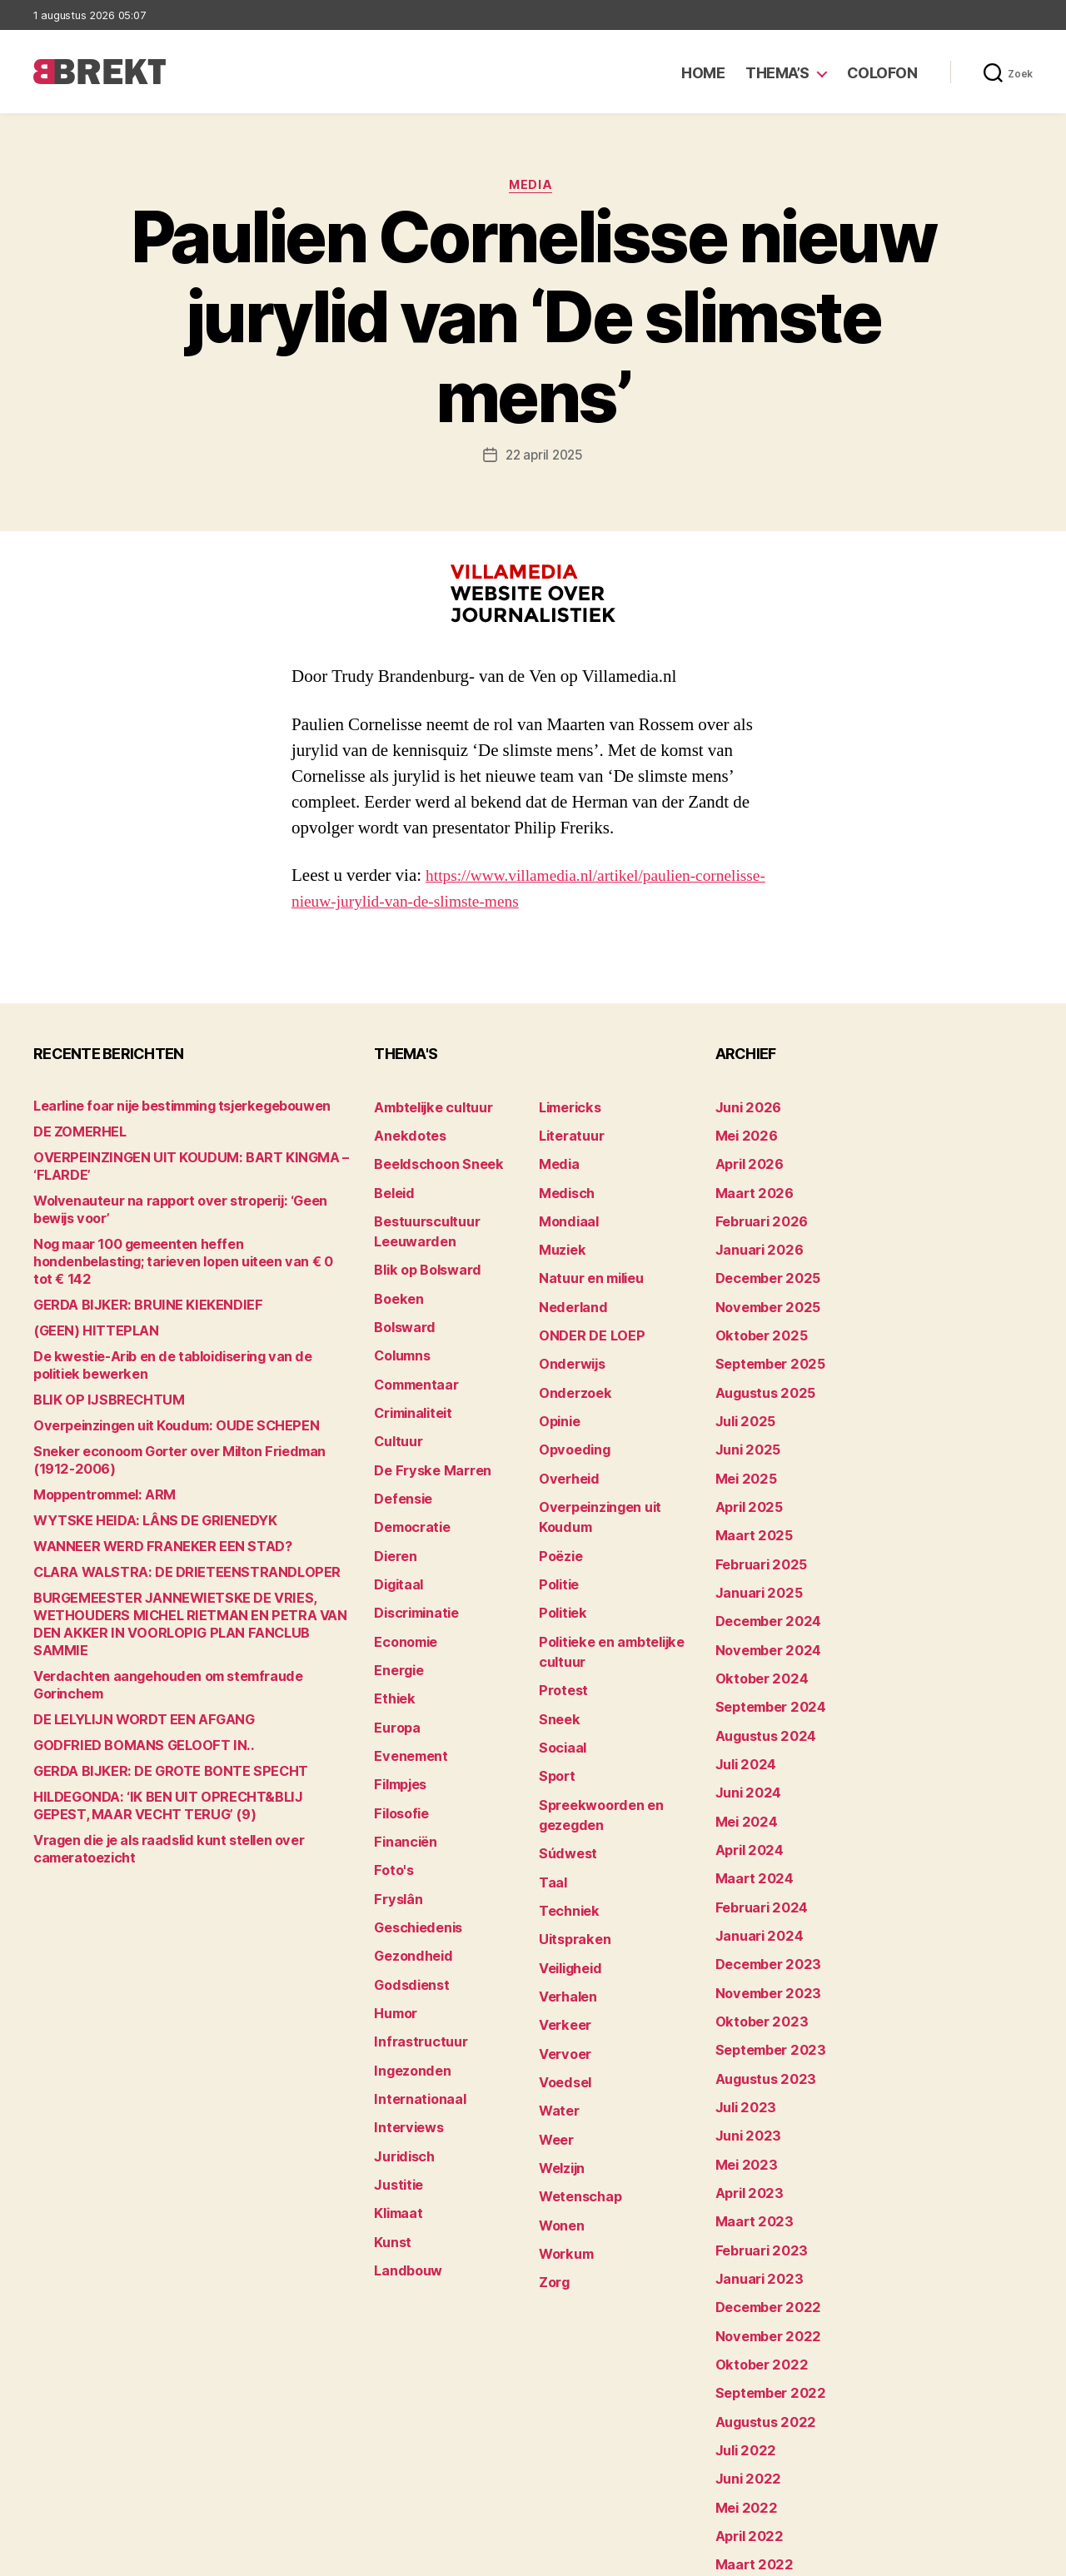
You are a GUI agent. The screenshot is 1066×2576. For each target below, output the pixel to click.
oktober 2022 (755, 2244)
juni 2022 (743, 2347)
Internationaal (415, 2004)
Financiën (402, 1771)
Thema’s (777, 73)
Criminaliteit (410, 1384)
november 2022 (761, 2218)
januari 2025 (753, 1547)
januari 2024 (753, 1857)
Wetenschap (576, 2090)
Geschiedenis (414, 1849)
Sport (555, 1711)
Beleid (392, 1186)
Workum (563, 2142)
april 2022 (744, 2399)
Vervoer (561, 1961)
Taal (551, 1806)
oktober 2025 (755, 1315)
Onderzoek (570, 1367)
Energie (396, 1616)
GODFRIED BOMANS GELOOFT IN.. (128, 1695)
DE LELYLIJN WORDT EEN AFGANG (129, 1670)
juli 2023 (741, 2012)
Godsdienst (407, 1900)
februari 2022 (755, 2451)
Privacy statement (980, 2556)
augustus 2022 (759, 2296)
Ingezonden (407, 1978)
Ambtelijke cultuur (427, 1109)
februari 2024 (755, 1831)
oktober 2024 (755, 1625)
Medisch (564, 1186)
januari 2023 (753, 2167)
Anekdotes (405, 1134)
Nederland (569, 1289)
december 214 (757, 2476)
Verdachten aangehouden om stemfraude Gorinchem (186, 1644)
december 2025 (762, 1263)
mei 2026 (742, 1134)
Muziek (559, 1238)
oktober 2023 (755, 1934)
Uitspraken (570, 1858)
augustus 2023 (759, 1986)
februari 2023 (755, 2141)
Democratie (408, 1487)
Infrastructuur (415, 1952)
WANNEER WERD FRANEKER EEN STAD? (145, 1531)
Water (557, 2013)
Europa (394, 1668)
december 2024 (762, 1573)
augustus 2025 (759, 1367)
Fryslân (395, 1823)
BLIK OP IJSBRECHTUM (99, 1385)
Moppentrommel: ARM (97, 1480)
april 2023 (744, 2089)
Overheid (565, 1444)
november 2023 (761, 1909)
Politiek (560, 1565)
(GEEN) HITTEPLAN (86, 1316)
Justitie (396, 2081)
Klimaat (396, 2107)
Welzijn (559, 2064)
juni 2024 (744, 1728)
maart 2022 (748, 2425)
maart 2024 (749, 1805)
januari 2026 (753, 1238)
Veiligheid (567, 1884)
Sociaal (560, 1685)
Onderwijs (568, 1341)
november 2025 (761, 1289)
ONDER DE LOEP (585, 1315)
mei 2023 (742, 2063)
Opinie (557, 1392)
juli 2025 (741, 1392)
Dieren (393, 1513)
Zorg (552, 2168)
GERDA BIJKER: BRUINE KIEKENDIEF (133, 1290)
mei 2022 (742, 2373)
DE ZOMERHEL (75, 1134)
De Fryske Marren (425, 1436)
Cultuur (395, 1410)
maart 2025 (748, 1496)
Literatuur (567, 1134)
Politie (557, 1539)
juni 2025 (743, 1418)
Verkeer (561, 1935)
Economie (403, 1591)
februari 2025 (755, 1521)
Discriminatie (413, 1565)
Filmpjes (398, 1720)
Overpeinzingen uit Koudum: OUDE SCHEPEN (159, 1411)
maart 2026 (749, 1186)
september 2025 (764, 1341)
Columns (400, 1332)
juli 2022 (741, 2322)
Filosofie (399, 1745)
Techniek (565, 1832)
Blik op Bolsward (421, 1255)
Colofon (882, 73)
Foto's (391, 1797)
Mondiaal (565, 1212)
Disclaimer (870, 2556)
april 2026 (745, 1160)
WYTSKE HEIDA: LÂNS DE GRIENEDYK (140, 1506)
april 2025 (744, 1470)
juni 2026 (744, 1109)
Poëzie (558, 1513)
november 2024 (762, 1599)
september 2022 (764, 2270)
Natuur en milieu (586, 1263)
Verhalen (564, 1909)
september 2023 (764, 1960)
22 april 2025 (544, 458)
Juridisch (401, 2055)
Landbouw (404, 2158)
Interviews (404, 2029)
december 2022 (762, 2193)
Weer (554, 2038)
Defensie (400, 1462)
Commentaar (412, 1358)
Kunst (391, 2133)
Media (533, 187)
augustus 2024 (760, 1676)
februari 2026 (755, 1212)
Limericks (567, 1109)
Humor (394, 1926)
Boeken (395, 1281)
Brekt (94, 2556)
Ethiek (392, 1642)
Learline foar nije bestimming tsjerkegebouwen (167, 1109)
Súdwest (564, 1780)
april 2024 (745, 1780)
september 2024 (764, 1651)
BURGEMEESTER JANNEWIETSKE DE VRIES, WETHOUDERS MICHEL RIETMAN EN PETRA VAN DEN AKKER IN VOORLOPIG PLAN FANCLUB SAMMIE (182, 1600)
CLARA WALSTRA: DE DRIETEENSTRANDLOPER (167, 1557)
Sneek (557, 1660)
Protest (561, 1634)
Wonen (559, 2116)
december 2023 (762, 1883)
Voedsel (562, 1987)
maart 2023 (748, 2115)
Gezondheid (408, 1874)
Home (703, 73)
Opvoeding (570, 1418)
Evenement (407, 1694)
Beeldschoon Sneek (431, 1160)
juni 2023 (743, 2038)
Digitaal (396, 1539)
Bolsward (401, 1307)
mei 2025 (742, 1444)
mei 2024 (742, 1754)
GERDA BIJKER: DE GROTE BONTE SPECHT (154, 1721)
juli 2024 (742, 1702)
